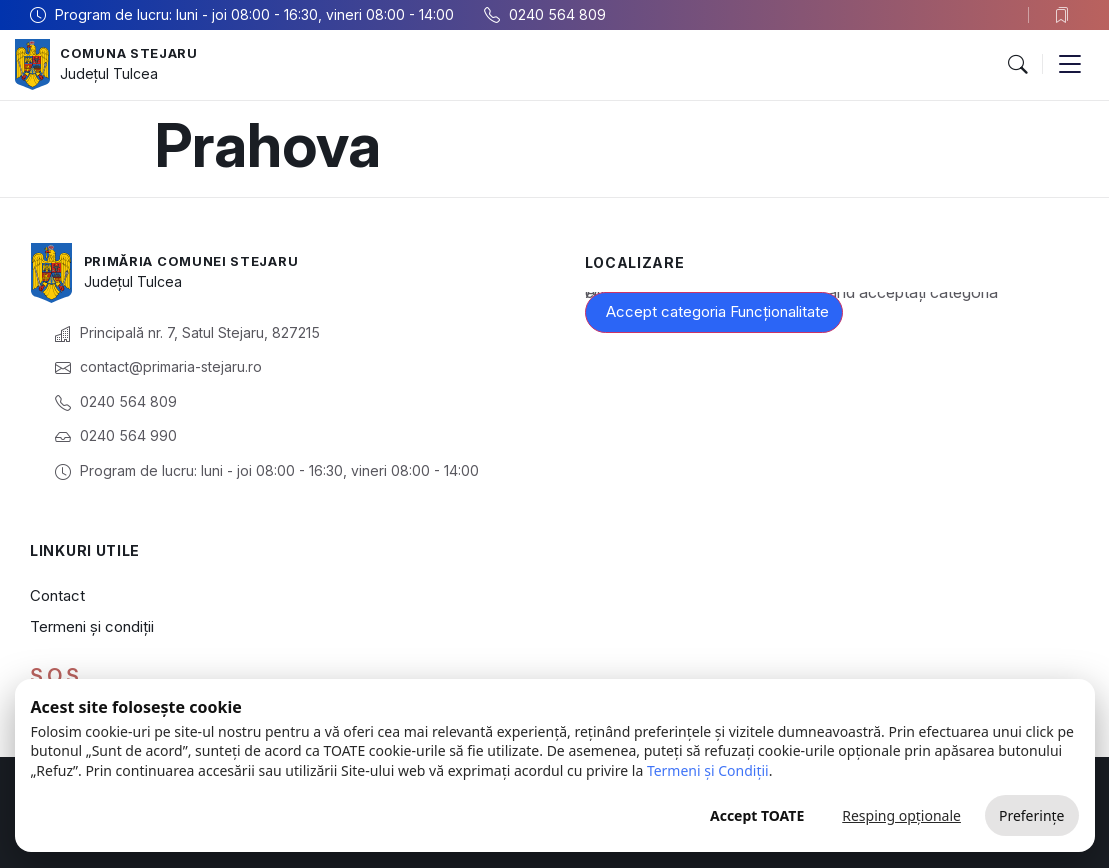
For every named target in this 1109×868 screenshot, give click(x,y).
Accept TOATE (757, 815)
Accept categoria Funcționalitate (717, 311)
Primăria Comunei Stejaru (201, 261)
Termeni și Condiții (708, 770)
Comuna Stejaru (134, 53)
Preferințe (1032, 815)
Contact (57, 595)
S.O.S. (57, 676)
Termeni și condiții (92, 626)
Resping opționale (901, 815)
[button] (1017, 65)
